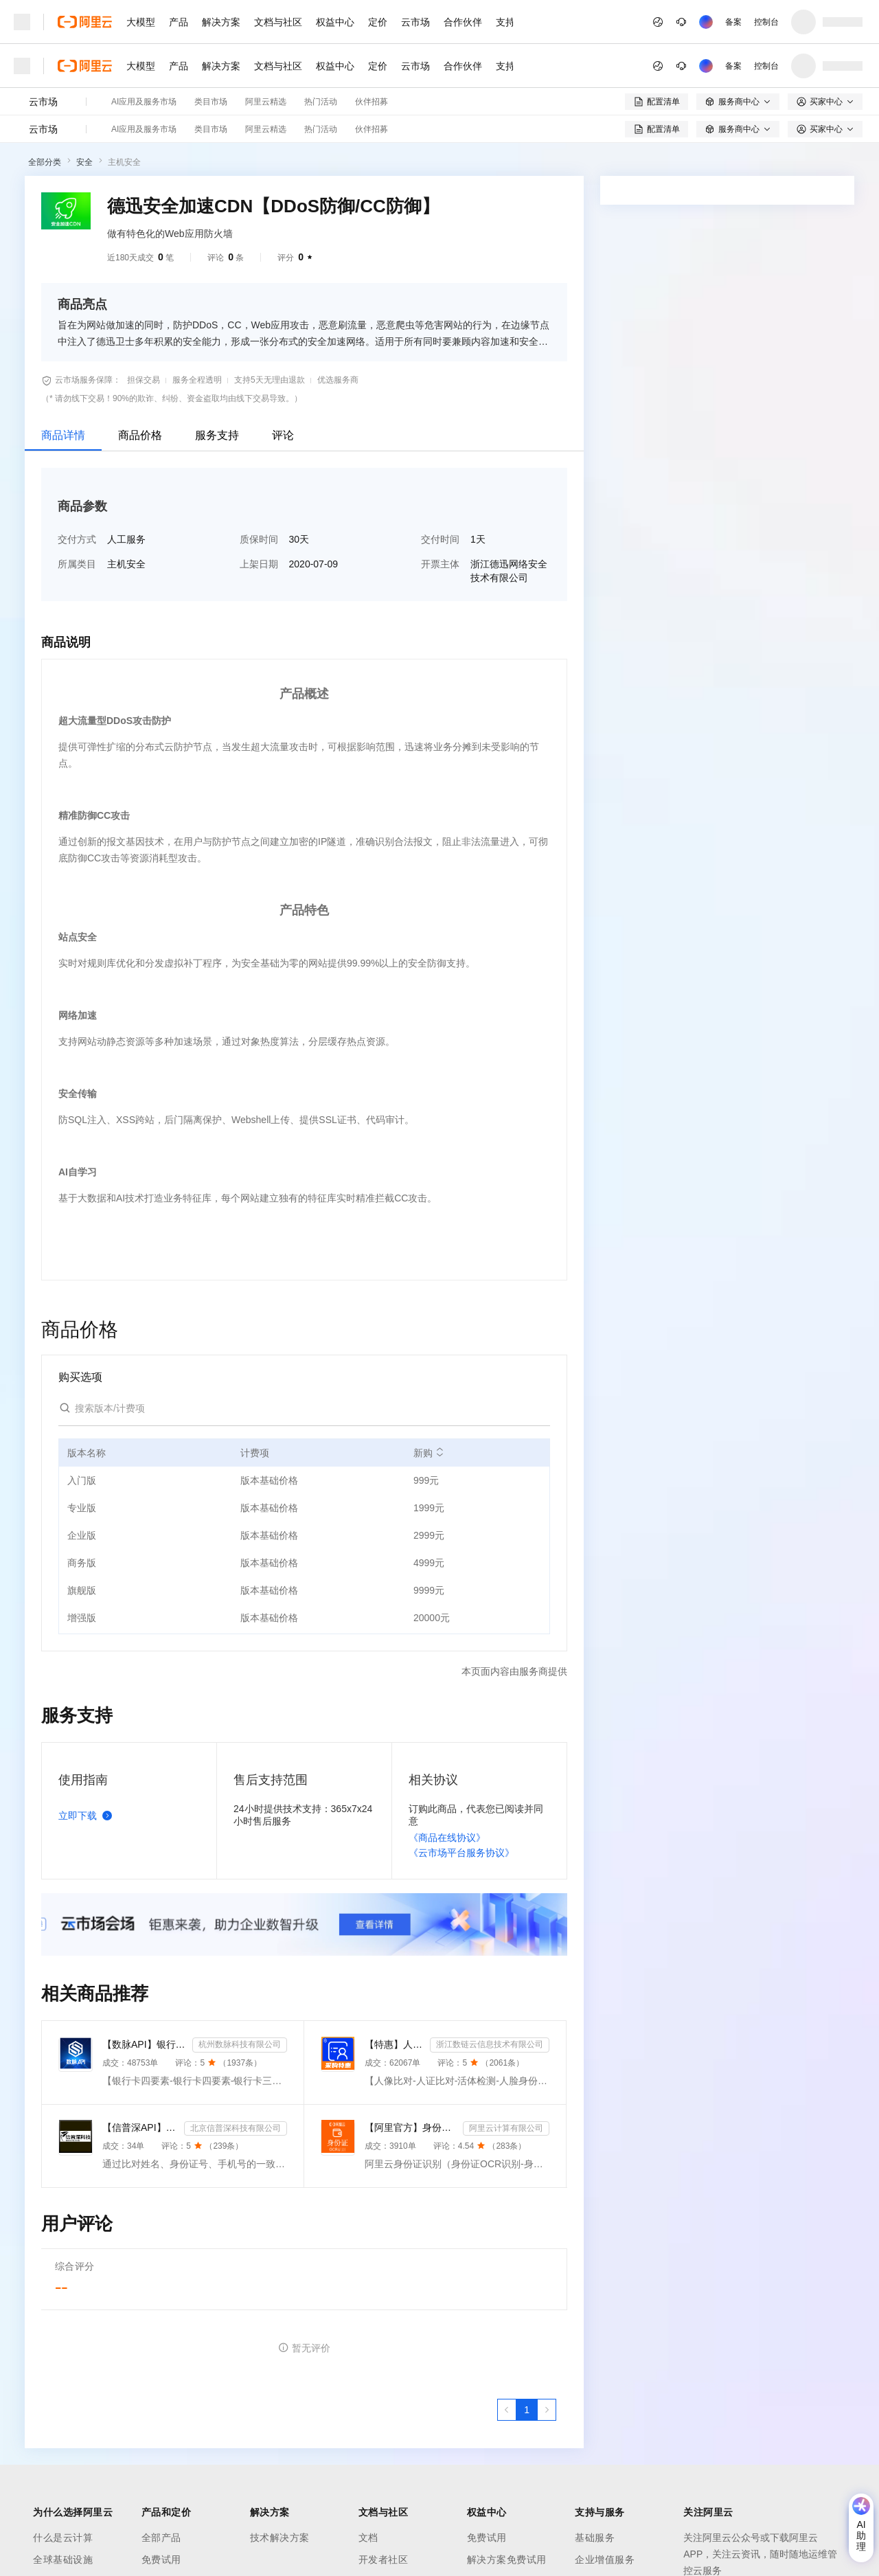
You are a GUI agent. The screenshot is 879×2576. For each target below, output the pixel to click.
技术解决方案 (280, 2537)
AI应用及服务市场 (143, 101)
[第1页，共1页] (526, 2410)
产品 (178, 21)
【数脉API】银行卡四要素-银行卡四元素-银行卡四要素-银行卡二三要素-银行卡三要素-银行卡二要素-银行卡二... (144, 2044)
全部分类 (44, 162)
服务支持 (217, 435)
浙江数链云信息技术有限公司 (489, 2044)
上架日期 (259, 563)
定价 (377, 21)
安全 (84, 162)
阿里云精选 (265, 101)
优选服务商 (337, 380)
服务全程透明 (197, 380)
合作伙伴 (463, 21)
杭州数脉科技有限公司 (239, 2044)
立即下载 (87, 1815)
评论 (283, 435)
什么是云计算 (63, 2537)
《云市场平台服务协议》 (461, 1852)
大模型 (140, 21)
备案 (733, 22)
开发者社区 (383, 2559)
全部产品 (161, 2537)
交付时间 (440, 539)
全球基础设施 (63, 2559)
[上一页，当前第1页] (506, 2410)
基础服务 (595, 2537)
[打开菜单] (22, 22)
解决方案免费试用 (507, 2559)
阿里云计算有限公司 (506, 2128)
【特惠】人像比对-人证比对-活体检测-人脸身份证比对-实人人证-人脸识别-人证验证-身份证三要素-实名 (394, 2044)
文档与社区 (278, 21)
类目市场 (210, 101)
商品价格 (140, 435)
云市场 (415, 21)
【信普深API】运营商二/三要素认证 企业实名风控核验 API (140, 2127)
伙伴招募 (371, 101)
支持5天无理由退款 (269, 380)
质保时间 (259, 539)
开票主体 (440, 563)
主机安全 (124, 162)
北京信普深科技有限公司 (235, 2128)
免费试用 (161, 2559)
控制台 (766, 22)
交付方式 (77, 539)
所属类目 (77, 563)
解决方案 (221, 21)
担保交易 (143, 380)
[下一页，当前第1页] (546, 2410)
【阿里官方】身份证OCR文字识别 (411, 2127)
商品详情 (63, 435)
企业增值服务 (605, 2559)
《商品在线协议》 (447, 1837)
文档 (368, 2537)
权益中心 (335, 21)
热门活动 (320, 101)
